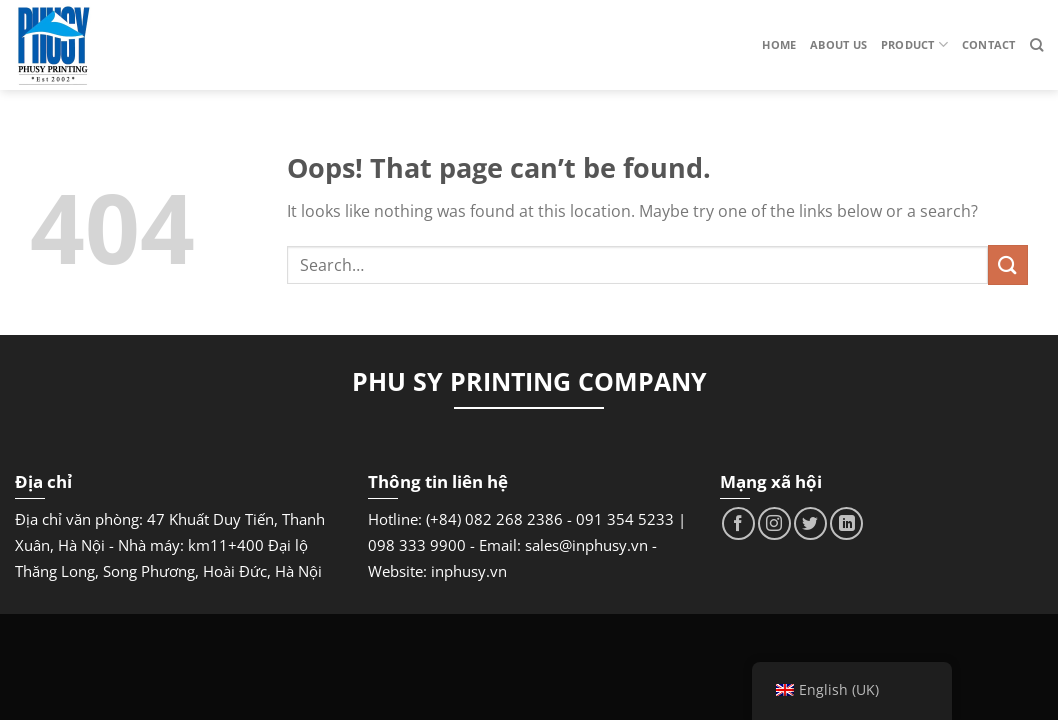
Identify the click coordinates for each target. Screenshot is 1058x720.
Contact (989, 44)
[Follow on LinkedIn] (846, 523)
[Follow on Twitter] (810, 523)
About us (838, 44)
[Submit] (1008, 264)
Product (914, 44)
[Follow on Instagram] (774, 523)
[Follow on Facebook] (738, 523)
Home (779, 44)
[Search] (1036, 45)
